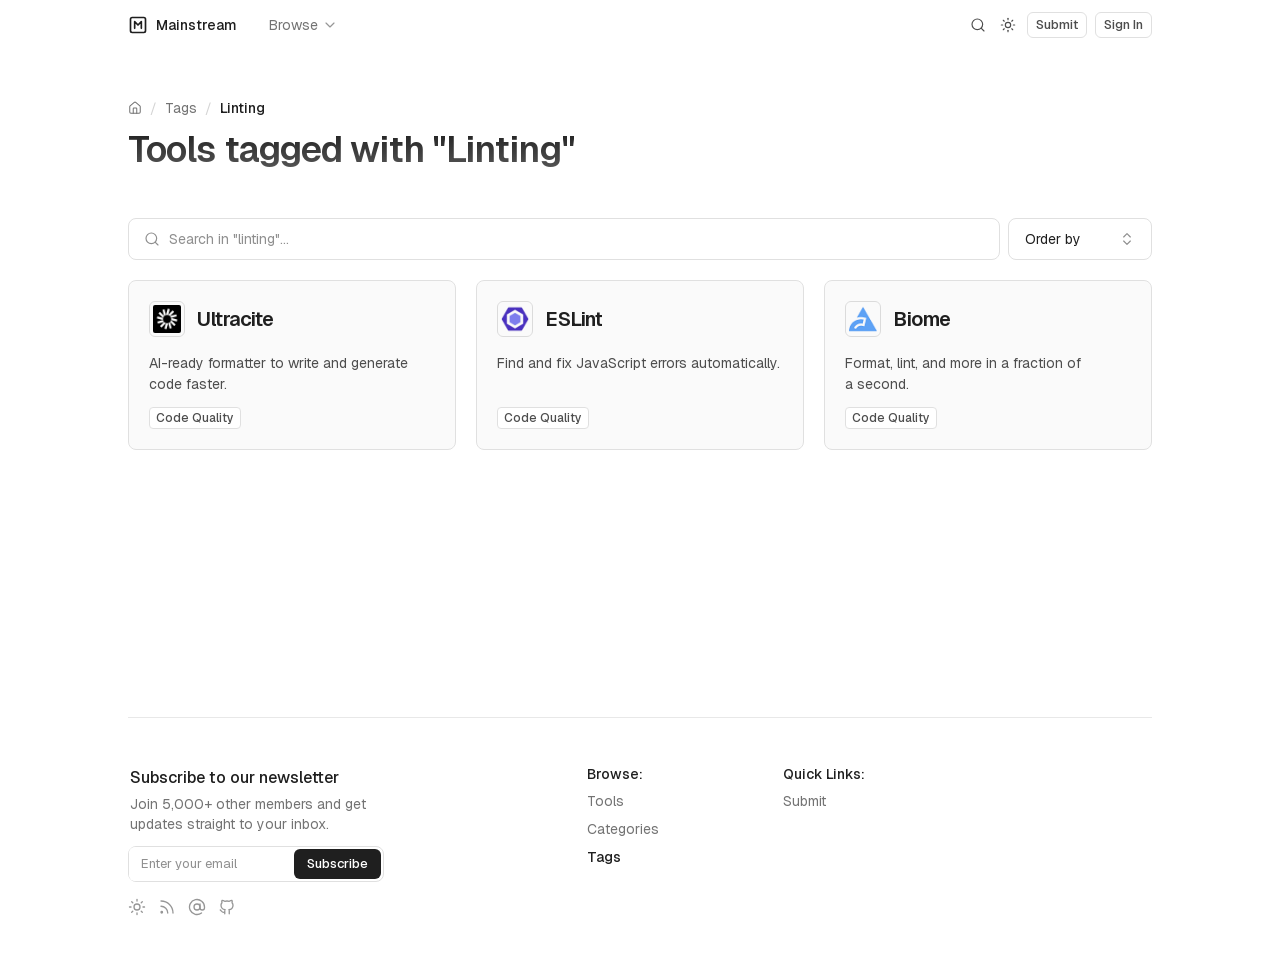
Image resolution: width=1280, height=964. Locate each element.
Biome (922, 319)
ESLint (573, 319)
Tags (181, 108)
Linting (242, 108)
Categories (623, 829)
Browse (303, 25)
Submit (804, 801)
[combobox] (1080, 239)
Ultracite (235, 319)
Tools (605, 801)
